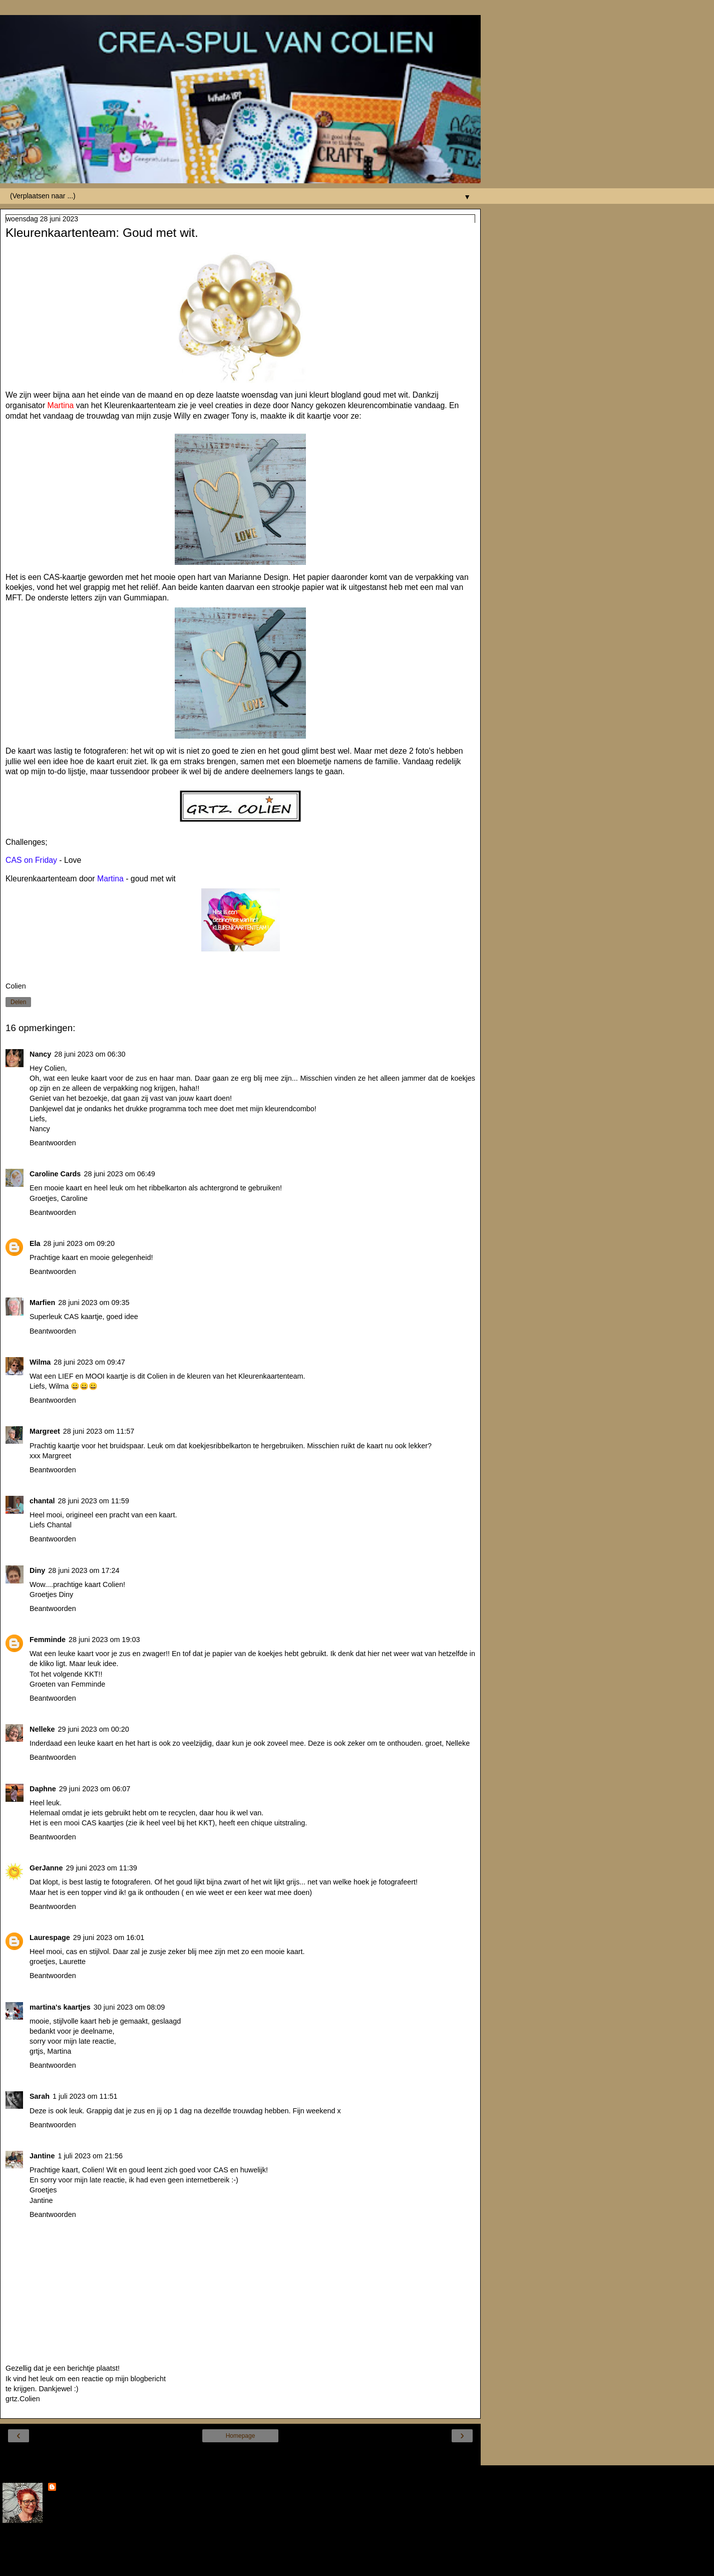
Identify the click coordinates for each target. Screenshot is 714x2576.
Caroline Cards (55, 1174)
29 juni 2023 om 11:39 (101, 1868)
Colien (69, 2488)
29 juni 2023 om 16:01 (108, 1938)
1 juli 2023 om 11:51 (85, 2096)
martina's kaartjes (60, 2007)
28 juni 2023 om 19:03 (104, 1640)
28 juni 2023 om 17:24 (83, 1570)
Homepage (240, 2435)
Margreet (45, 1431)
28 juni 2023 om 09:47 (89, 1362)
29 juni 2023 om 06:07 (94, 1789)
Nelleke (42, 1729)
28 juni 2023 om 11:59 (93, 1501)
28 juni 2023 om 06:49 (119, 1174)
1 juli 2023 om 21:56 (90, 2156)
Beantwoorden (53, 1143)
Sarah (40, 2096)
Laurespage (50, 1938)
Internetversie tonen (240, 2455)
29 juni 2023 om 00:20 (93, 1729)
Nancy (40, 1054)
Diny (37, 1570)
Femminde (48, 1640)
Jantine (42, 2156)
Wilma (40, 1362)
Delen (18, 1002)
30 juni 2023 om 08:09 (129, 2007)
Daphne (43, 1789)
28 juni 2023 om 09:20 (79, 1243)
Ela (35, 1243)
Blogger (276, 2566)
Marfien (42, 1303)
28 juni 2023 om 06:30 (89, 1054)
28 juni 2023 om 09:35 (93, 1303)
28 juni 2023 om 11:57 (98, 1431)
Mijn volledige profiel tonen (45, 2546)
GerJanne (46, 1868)
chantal (42, 1501)
